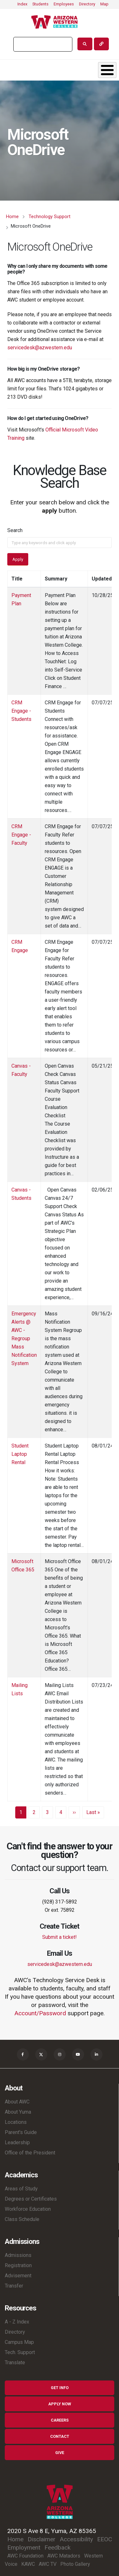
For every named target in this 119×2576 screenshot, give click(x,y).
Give (59, 2452)
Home (12, 216)
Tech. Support (20, 2352)
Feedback (57, 2547)
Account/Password (40, 2013)
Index (22, 4)
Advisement (18, 2276)
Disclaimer (42, 2539)
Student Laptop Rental (20, 1454)
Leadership (17, 2142)
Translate (15, 2362)
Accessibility (76, 2539)
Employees (64, 4)
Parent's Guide (21, 2132)
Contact (59, 2436)
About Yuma (18, 2112)
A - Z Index (17, 2322)
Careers (60, 2420)
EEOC (104, 2539)
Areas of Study (21, 2189)
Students (40, 4)
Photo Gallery (75, 2564)
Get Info (60, 2387)
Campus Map (19, 2342)
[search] (42, 44)
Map (104, 4)
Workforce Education (28, 2209)
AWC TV (47, 2564)
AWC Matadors (63, 2556)
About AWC (17, 2102)
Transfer (14, 2286)
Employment (23, 2547)
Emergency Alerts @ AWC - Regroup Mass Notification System (24, 1338)
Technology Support (49, 216)
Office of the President (30, 2153)
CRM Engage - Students (21, 711)
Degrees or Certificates (31, 2199)
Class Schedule (22, 2219)
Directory (87, 4)
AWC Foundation (25, 2556)
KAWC (28, 2564)
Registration (18, 2265)
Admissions (18, 2255)
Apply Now (59, 2404)
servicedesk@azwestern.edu (39, 348)
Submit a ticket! (59, 1937)
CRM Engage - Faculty (21, 834)
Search (15, 530)
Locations (16, 2122)
